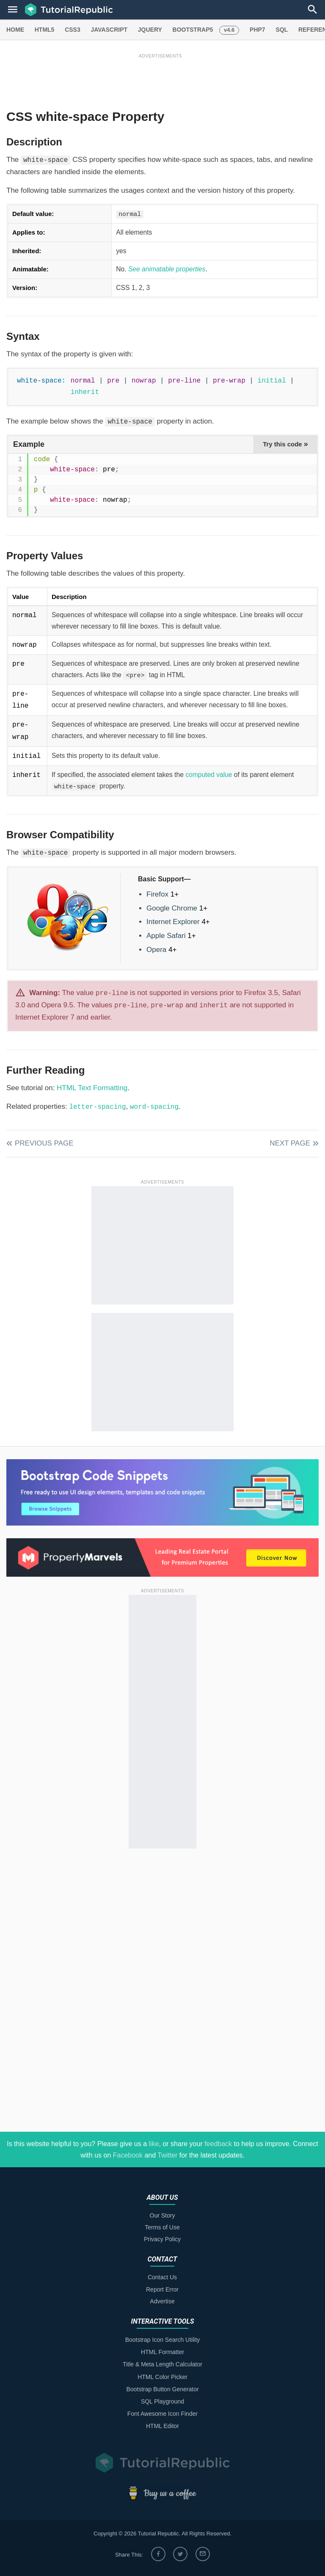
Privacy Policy (162, 2239)
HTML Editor (162, 2426)
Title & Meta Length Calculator (162, 2364)
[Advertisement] (160, 79)
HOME (15, 29)
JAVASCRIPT (109, 29)
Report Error (162, 2289)
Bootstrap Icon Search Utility (162, 2339)
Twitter (167, 2155)
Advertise (162, 2301)
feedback (218, 2143)
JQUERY (150, 29)
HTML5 (45, 29)
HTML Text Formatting (92, 1088)
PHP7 (257, 29)
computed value (208, 774)
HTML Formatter (162, 2352)
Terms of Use (162, 2227)
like (154, 2143)
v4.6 (229, 30)
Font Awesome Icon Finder (162, 2413)
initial (272, 381)
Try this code (285, 444)
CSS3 (72, 29)
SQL (281, 29)
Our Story (162, 2215)
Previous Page (44, 1143)
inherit (85, 392)
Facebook (128, 2155)
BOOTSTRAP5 (193, 29)
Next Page (290, 1143)
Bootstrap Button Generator (162, 2389)
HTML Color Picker (162, 2377)
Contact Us (162, 2277)
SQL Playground (162, 2401)
